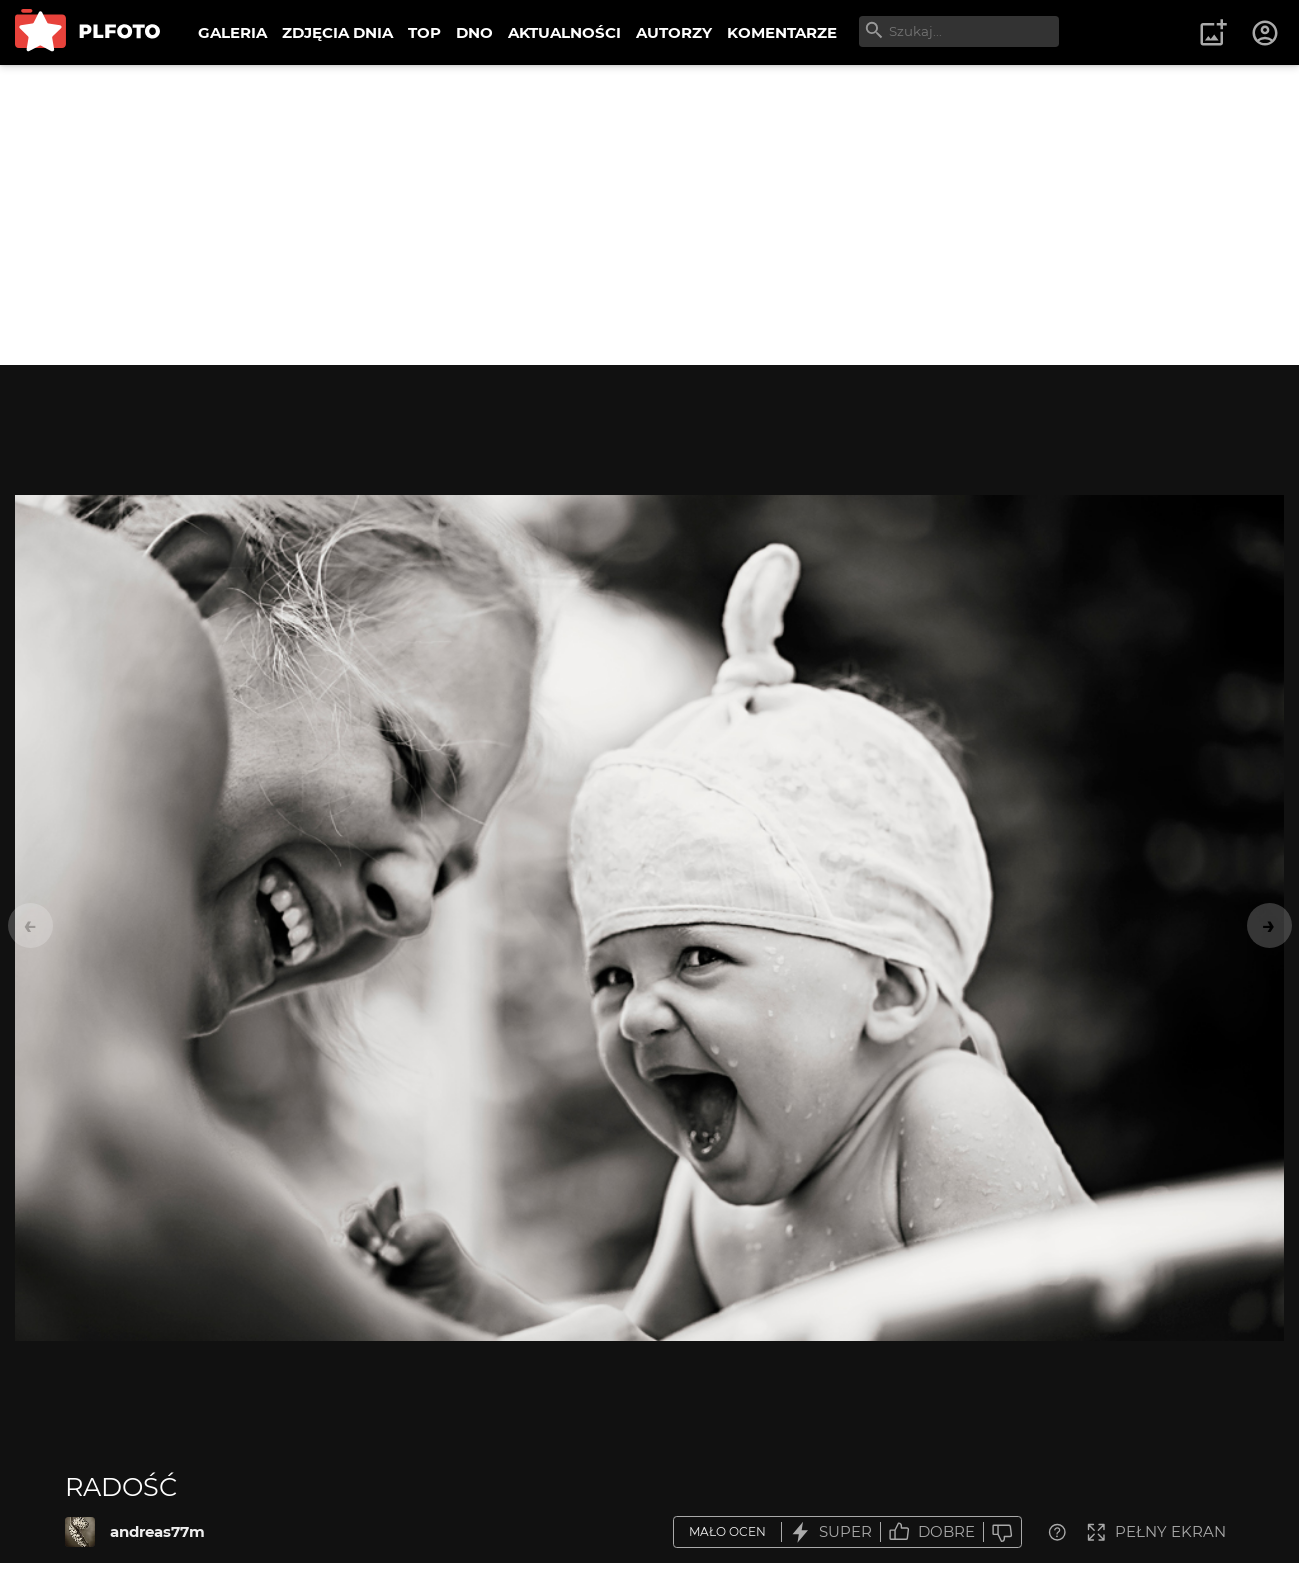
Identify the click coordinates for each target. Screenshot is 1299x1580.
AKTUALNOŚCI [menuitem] (564, 32)
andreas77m (157, 1531)
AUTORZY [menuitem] (674, 32)
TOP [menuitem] (424, 32)
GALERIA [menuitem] (232, 32)
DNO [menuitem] (474, 32)
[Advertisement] (650, 215)
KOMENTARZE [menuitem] (782, 32)
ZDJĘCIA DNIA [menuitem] (337, 32)
